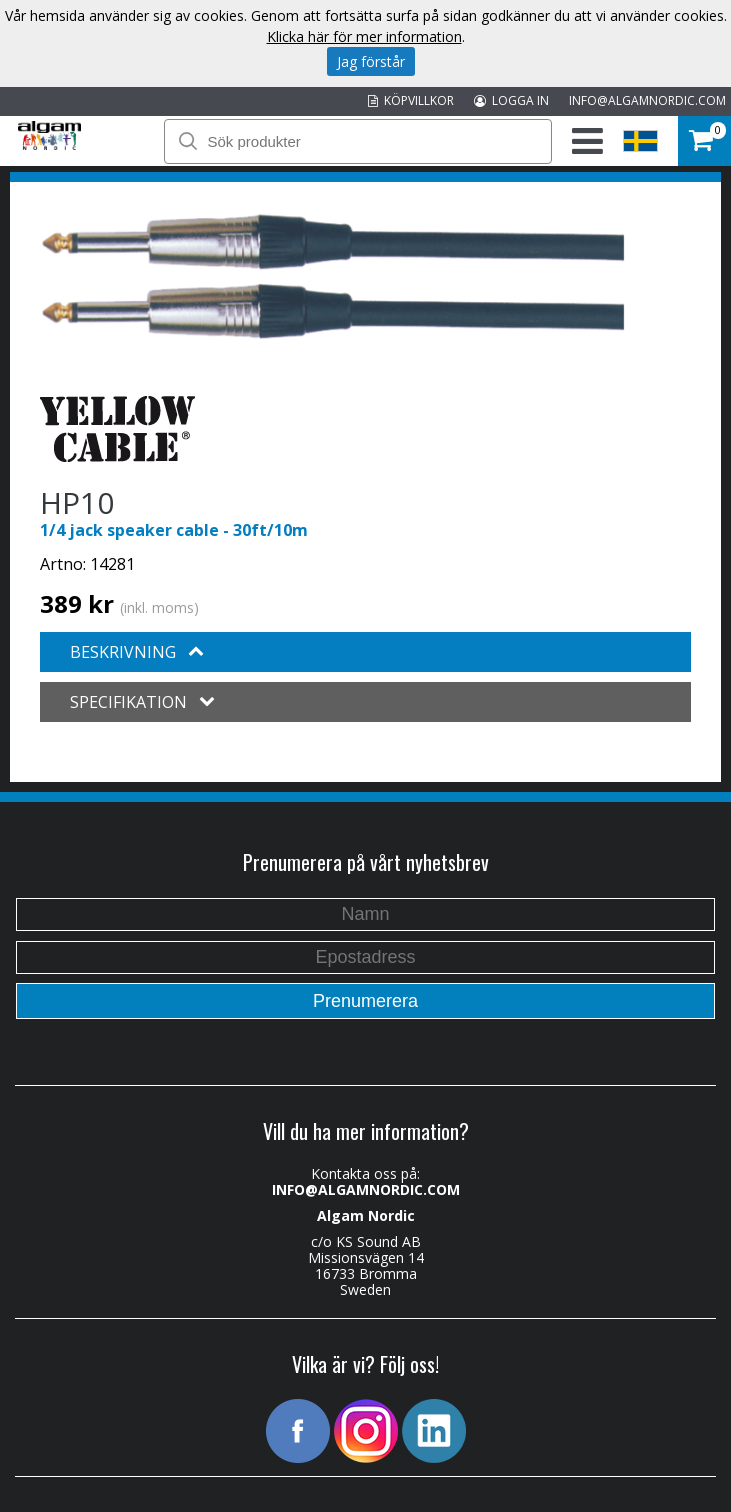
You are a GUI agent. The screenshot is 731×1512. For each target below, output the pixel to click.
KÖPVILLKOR (411, 100)
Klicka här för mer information (364, 36)
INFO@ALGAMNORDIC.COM (647, 100)
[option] (333, 276)
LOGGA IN (511, 100)
